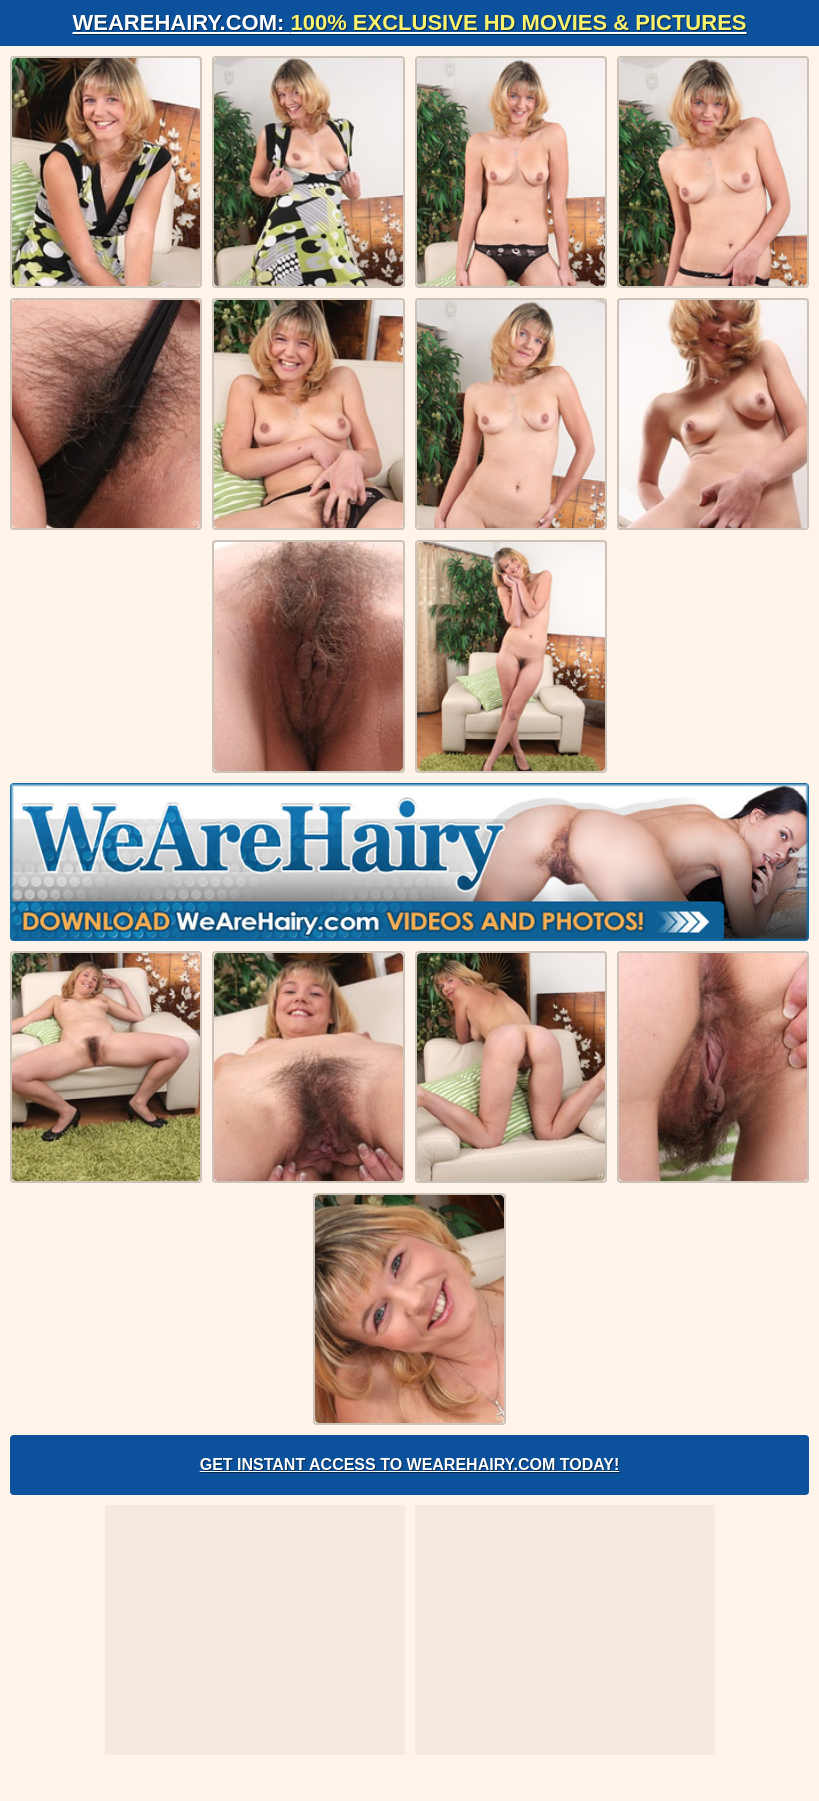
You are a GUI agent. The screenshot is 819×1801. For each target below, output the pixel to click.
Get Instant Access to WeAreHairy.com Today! (410, 1464)
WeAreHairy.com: (410, 22)
